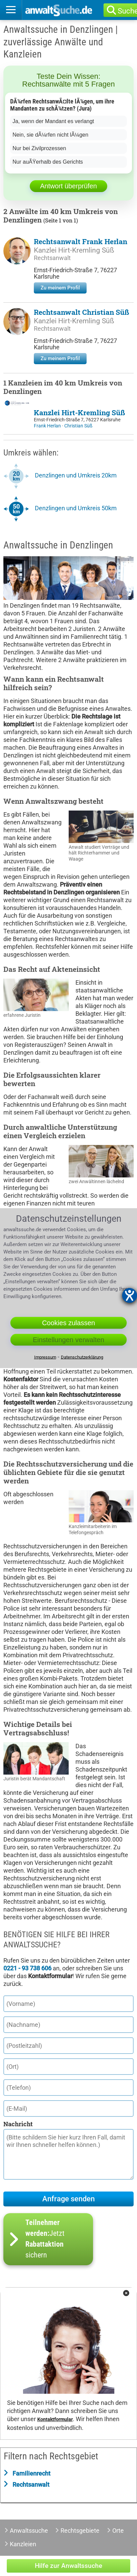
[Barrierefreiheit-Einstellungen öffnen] (129, 1295)
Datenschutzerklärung (82, 1357)
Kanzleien (23, 2544)
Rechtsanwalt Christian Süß (81, 312)
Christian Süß (78, 425)
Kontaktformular (55, 2419)
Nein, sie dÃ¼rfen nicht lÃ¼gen (50, 135)
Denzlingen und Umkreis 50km (76, 508)
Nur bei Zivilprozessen (39, 148)
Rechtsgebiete (80, 2530)
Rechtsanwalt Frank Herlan (80, 241)
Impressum (45, 1357)
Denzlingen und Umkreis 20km (76, 475)
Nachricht (17, 2124)
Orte (118, 2530)
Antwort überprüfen (68, 186)
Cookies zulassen (68, 1323)
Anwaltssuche (29, 2530)
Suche (130, 11)
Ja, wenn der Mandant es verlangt (53, 121)
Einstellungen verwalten (68, 1339)
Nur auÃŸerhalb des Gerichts (48, 162)
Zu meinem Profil (60, 288)
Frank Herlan (48, 425)
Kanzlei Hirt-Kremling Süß (74, 250)
